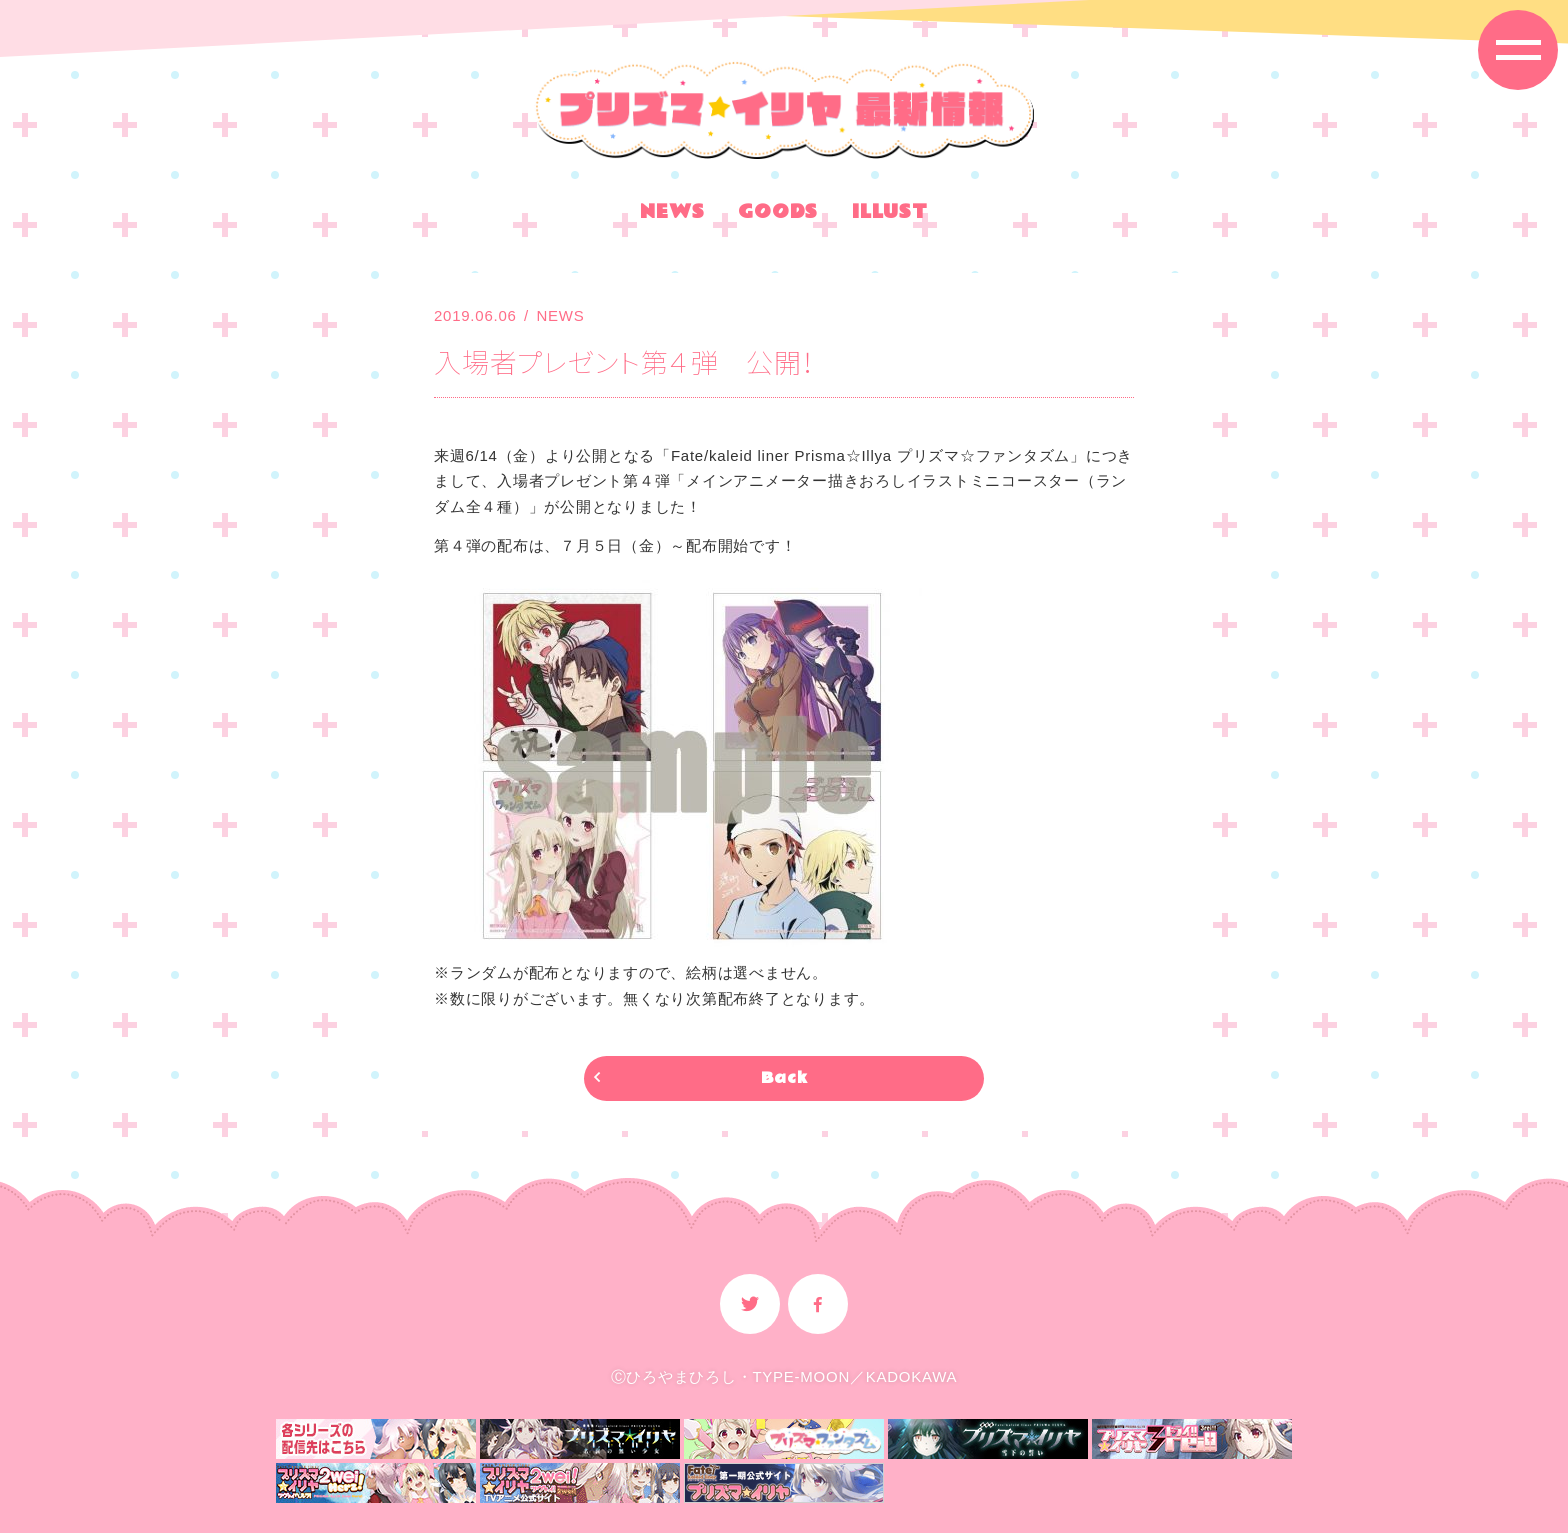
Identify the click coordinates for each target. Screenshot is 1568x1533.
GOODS (778, 215)
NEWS (672, 215)
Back (784, 1078)
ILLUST (890, 215)
